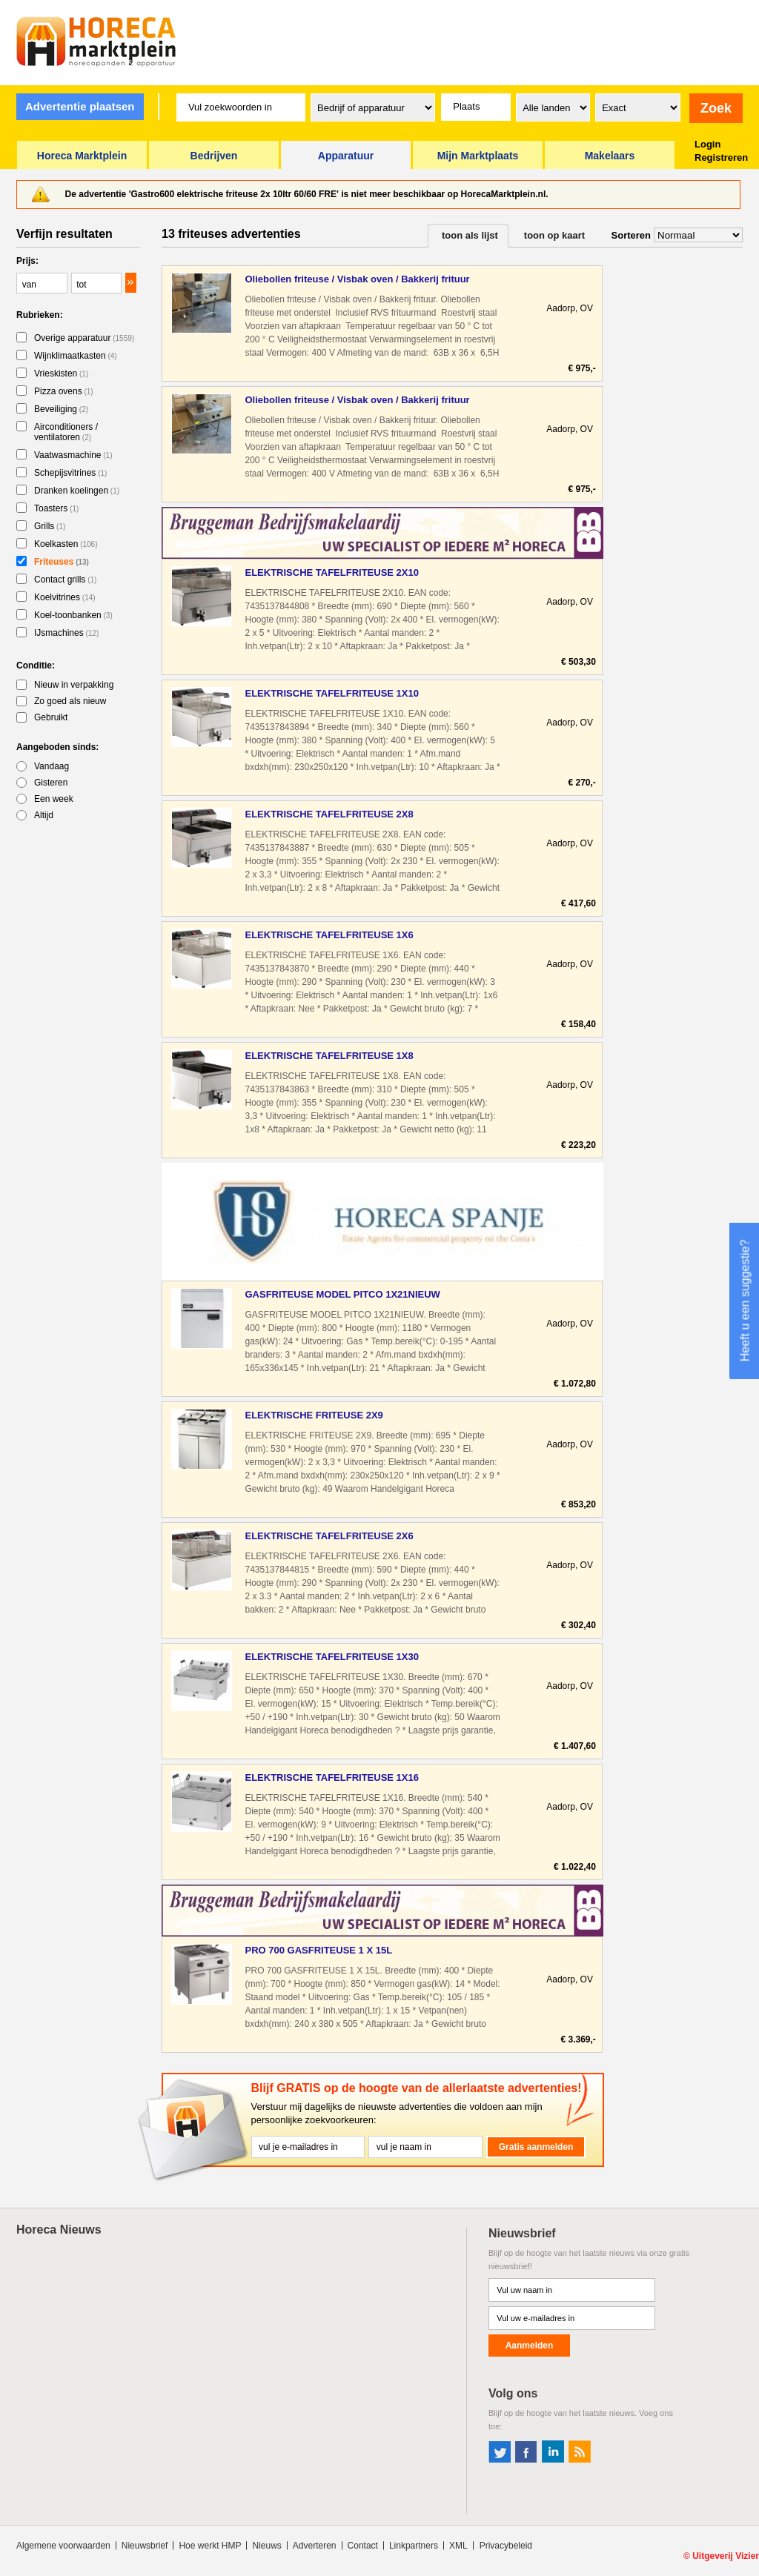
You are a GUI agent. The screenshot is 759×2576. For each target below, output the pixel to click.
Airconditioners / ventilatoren (66, 432)
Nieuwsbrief (145, 2545)
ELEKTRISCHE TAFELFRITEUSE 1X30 (332, 1656)
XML (458, 2545)
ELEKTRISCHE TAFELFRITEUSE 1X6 (329, 934)
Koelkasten (66, 544)
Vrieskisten (61, 373)
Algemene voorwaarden (63, 2545)
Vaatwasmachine (73, 455)
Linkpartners (413, 2545)
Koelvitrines (65, 597)
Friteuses (61, 562)
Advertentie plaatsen (80, 106)
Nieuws (266, 2545)
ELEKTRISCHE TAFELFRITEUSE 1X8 (329, 1055)
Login (707, 144)
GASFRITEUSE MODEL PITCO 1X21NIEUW (342, 1294)
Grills (49, 526)
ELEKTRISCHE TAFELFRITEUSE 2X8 (329, 814)
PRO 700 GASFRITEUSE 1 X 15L (318, 1950)
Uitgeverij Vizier (725, 2556)
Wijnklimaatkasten (75, 356)
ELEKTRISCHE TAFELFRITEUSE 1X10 (332, 693)
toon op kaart (554, 235)
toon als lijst (470, 235)
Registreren (721, 157)
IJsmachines (66, 633)
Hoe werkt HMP (210, 2545)
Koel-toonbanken (73, 615)
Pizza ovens (63, 391)
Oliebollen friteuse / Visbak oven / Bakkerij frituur (357, 279)
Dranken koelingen (76, 490)
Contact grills (65, 579)
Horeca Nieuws (59, 2229)
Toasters (56, 508)
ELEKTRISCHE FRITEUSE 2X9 (313, 1415)
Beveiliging (61, 409)
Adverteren (315, 2545)
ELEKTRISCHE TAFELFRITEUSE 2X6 (329, 1535)
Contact (363, 2545)
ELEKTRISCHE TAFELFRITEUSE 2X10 (332, 572)
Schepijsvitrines (70, 473)
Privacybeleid (506, 2545)
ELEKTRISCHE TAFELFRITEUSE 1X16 (332, 1777)
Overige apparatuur (84, 338)
